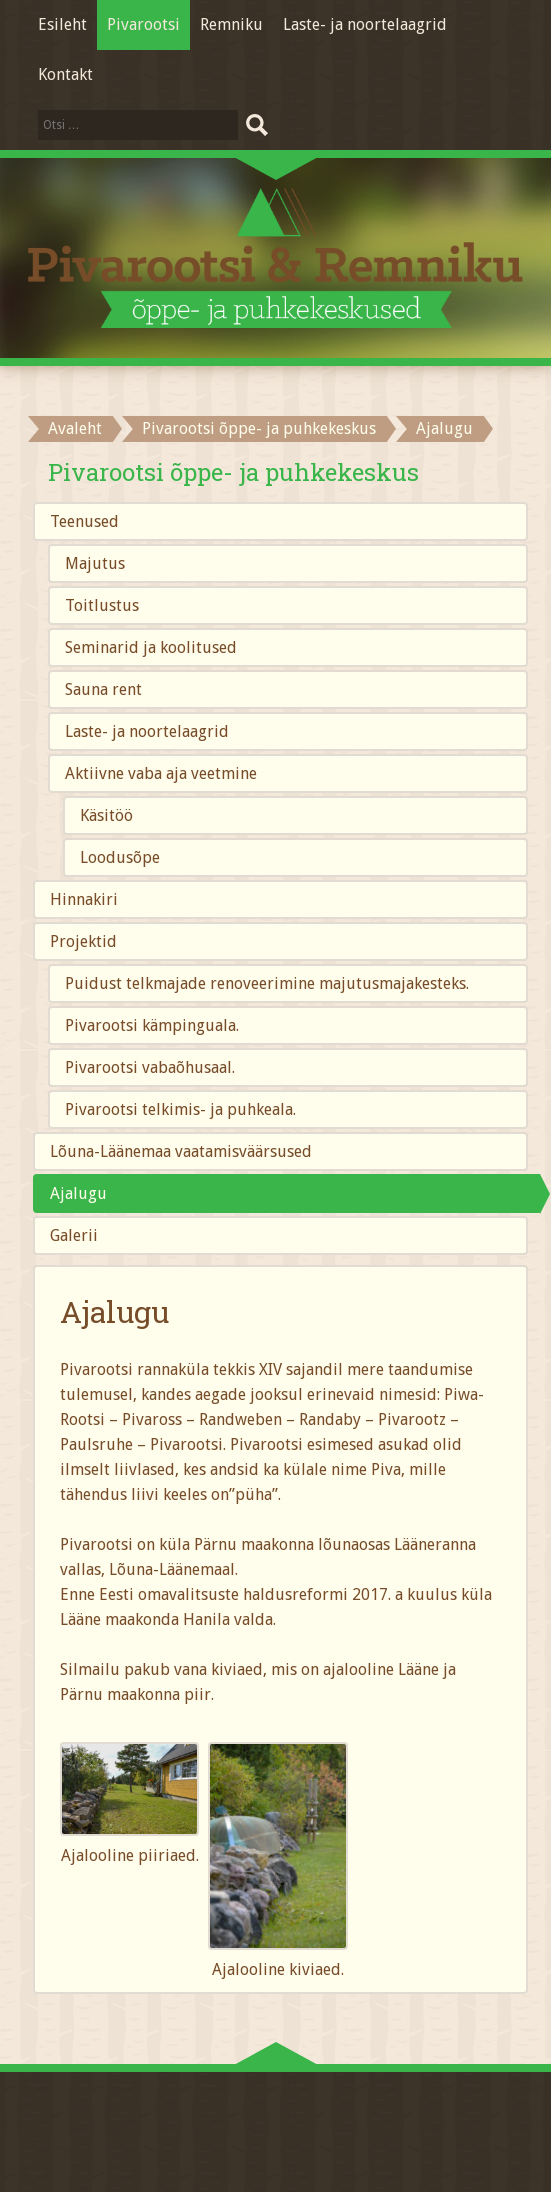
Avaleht (75, 428)
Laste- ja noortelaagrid (365, 24)
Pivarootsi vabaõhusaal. (150, 1067)
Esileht (62, 24)
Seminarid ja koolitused (151, 647)
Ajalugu (78, 1193)
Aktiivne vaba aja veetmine (161, 773)
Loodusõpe (120, 857)
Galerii (74, 1235)
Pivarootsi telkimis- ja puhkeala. (180, 1109)
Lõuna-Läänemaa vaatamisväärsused (181, 1151)
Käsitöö (106, 815)
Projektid (83, 941)
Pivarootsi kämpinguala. (152, 1025)
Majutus (95, 563)
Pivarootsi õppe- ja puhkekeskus (259, 428)
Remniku (231, 24)
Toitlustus (102, 605)
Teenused (84, 521)
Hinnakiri (84, 899)
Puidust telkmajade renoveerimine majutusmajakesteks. (267, 983)
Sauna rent (103, 689)
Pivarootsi (143, 24)
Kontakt (65, 74)
